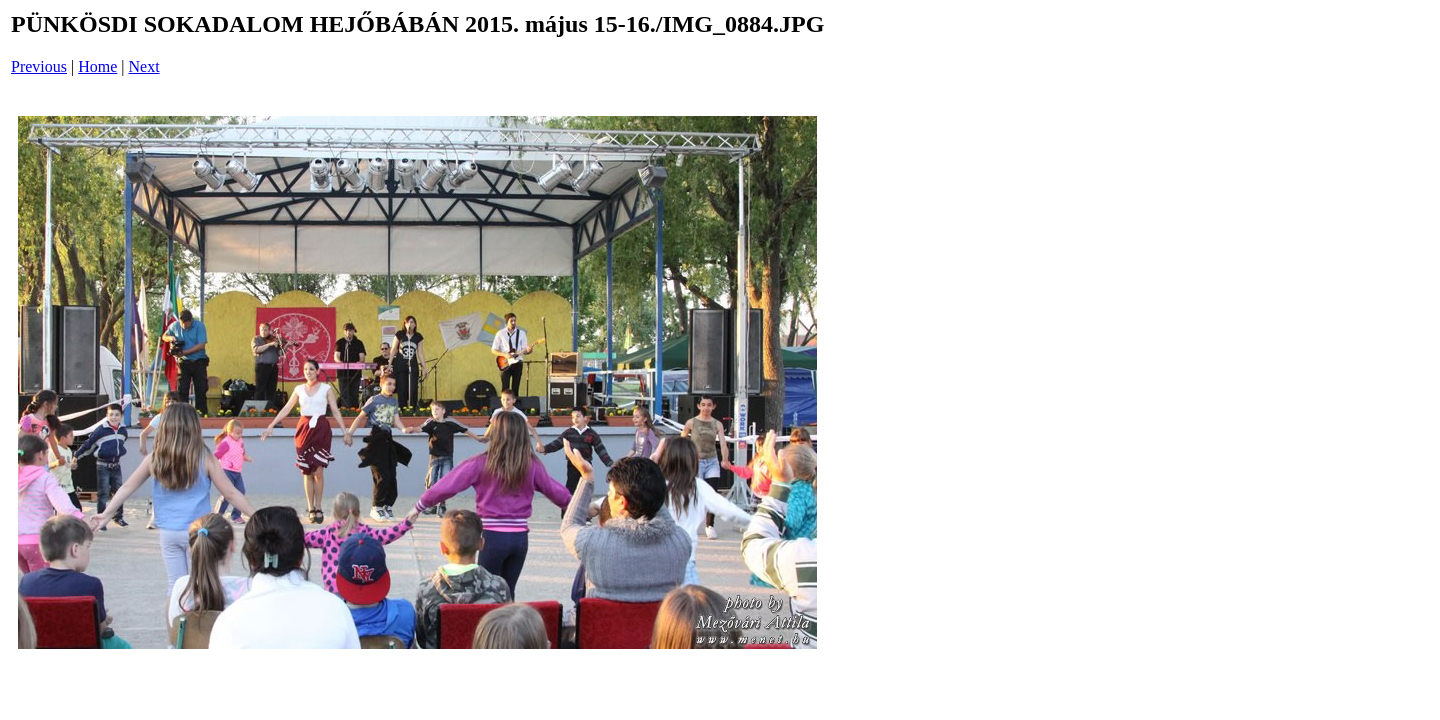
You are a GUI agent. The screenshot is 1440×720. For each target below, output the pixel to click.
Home (97, 66)
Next (144, 66)
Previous (39, 66)
